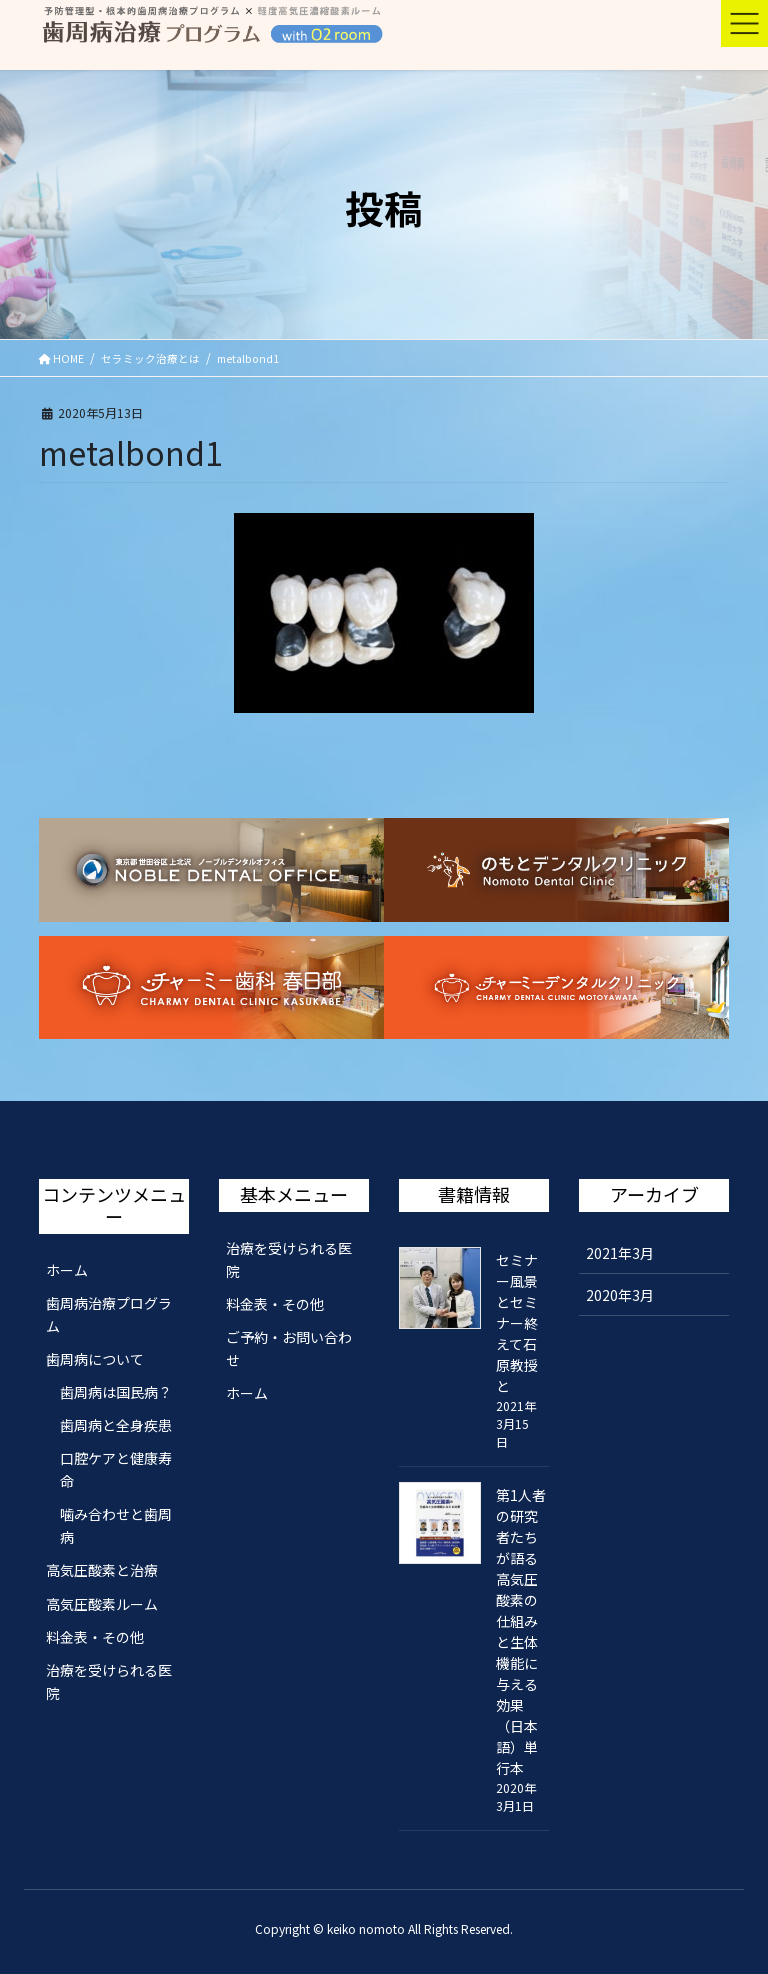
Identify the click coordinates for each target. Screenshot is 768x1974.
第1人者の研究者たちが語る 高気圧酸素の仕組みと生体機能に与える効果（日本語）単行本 (521, 1631)
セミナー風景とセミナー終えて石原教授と (517, 1323)
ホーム (67, 1270)
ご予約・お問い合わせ (289, 1348)
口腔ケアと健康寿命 (116, 1469)
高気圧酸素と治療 (102, 1570)
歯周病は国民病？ (116, 1392)
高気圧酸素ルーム (102, 1604)
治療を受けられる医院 (109, 1681)
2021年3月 (620, 1253)
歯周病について (95, 1359)
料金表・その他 (95, 1637)
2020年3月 (620, 1295)
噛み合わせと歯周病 (116, 1525)
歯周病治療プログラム (109, 1314)
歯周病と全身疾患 (116, 1425)
